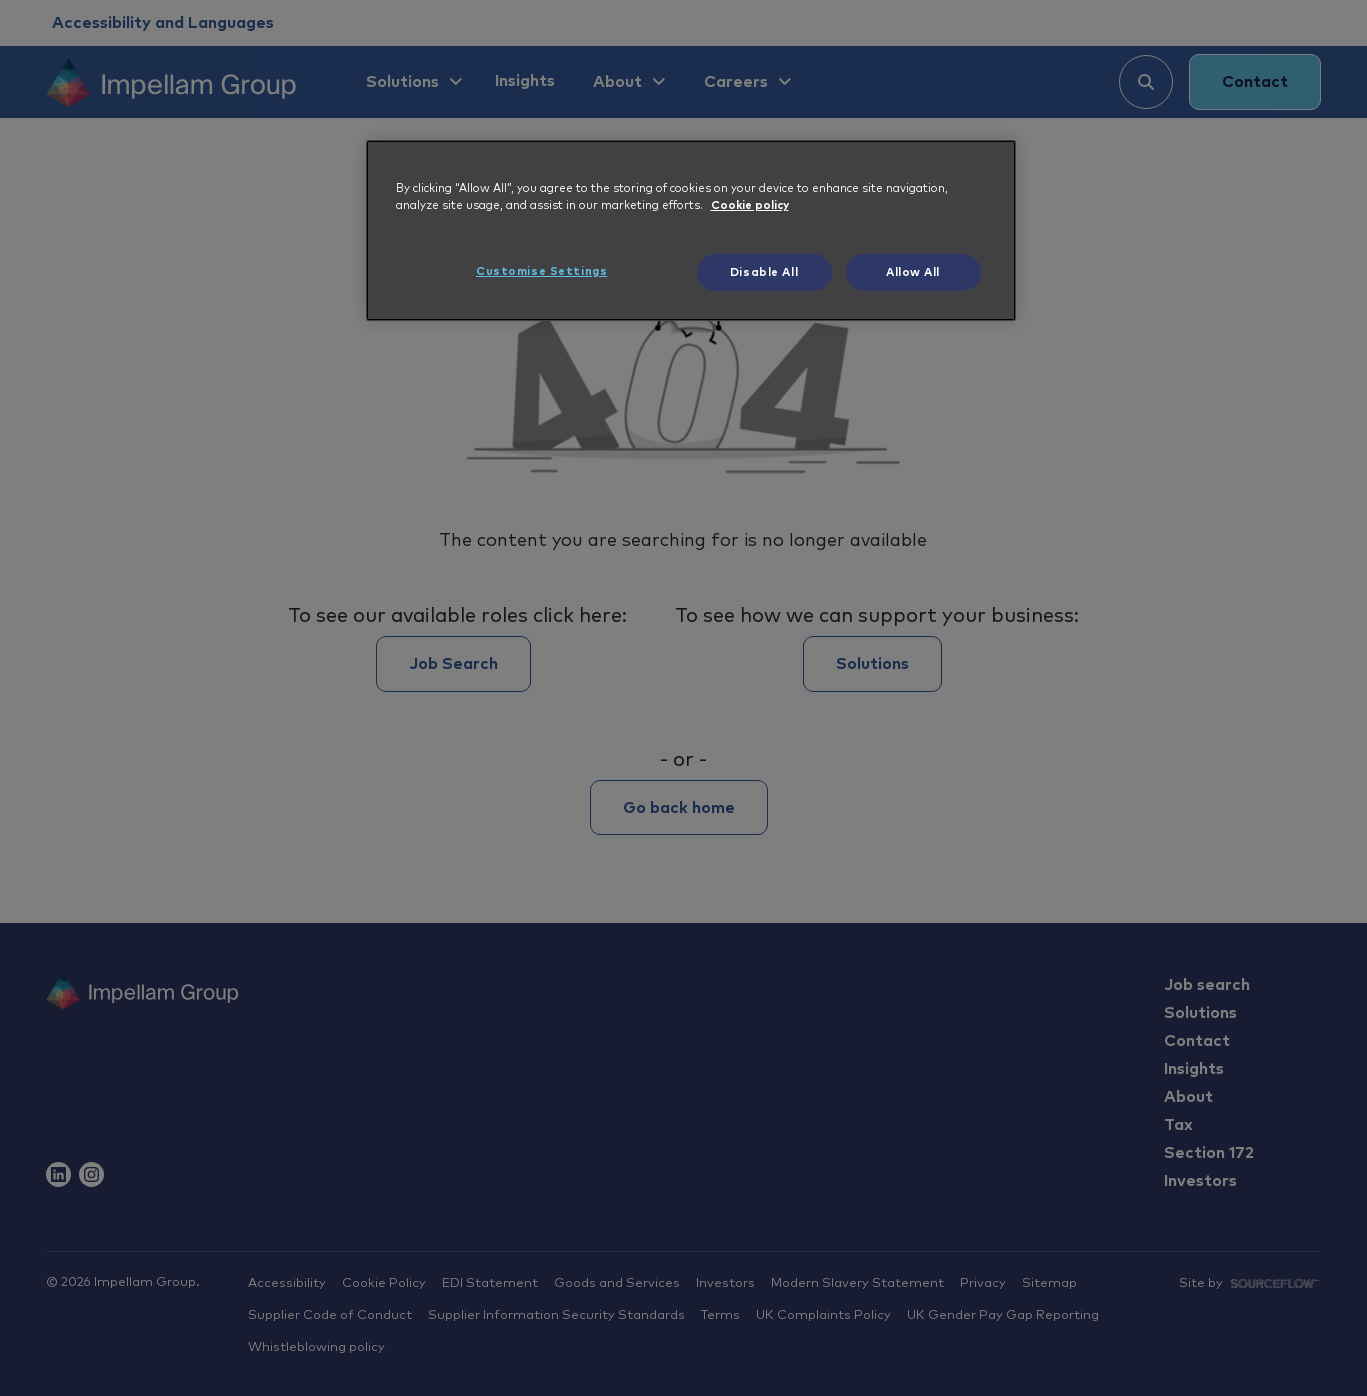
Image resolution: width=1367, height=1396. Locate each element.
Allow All (913, 272)
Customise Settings (541, 271)
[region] (691, 231)
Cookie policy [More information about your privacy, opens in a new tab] (750, 205)
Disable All (764, 272)
